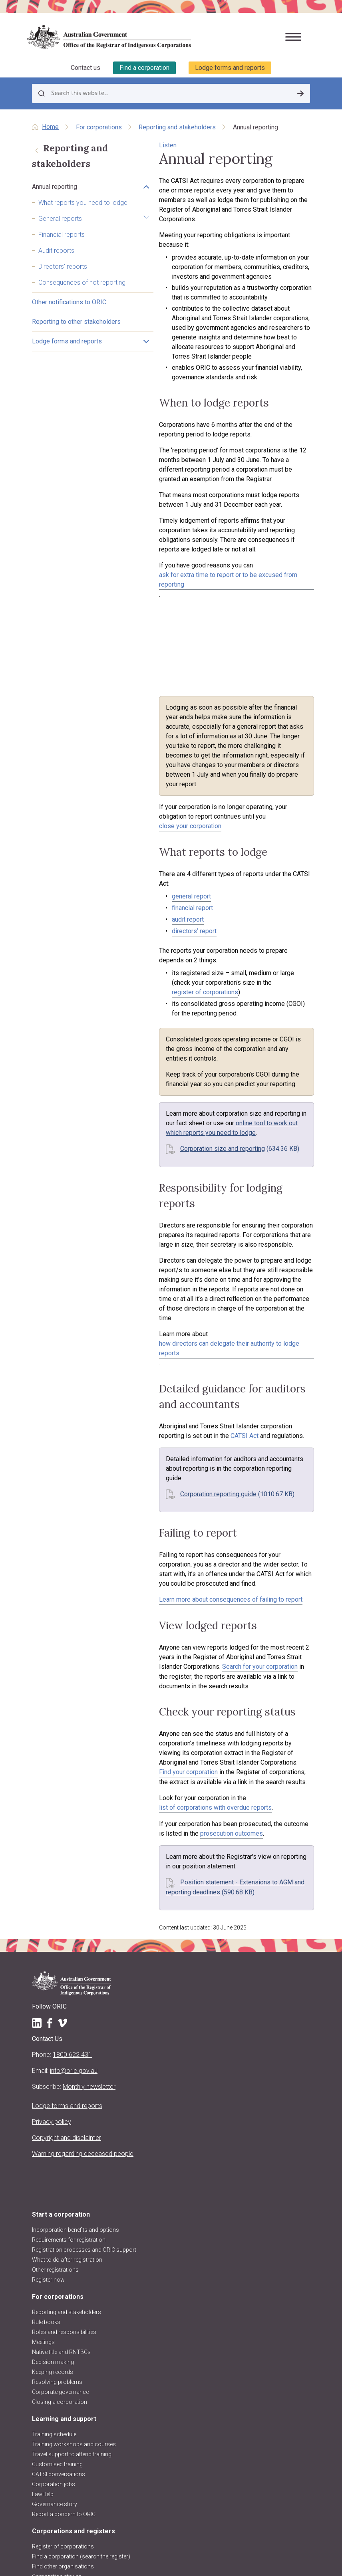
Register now (48, 2010)
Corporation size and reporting (162, 991)
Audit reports (56, 271)
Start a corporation (61, 1944)
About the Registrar (56, 2379)
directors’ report (134, 821)
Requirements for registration (68, 1970)
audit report (128, 809)
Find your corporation (268, 1503)
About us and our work (66, 2363)
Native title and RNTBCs (61, 2082)
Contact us (85, 67)
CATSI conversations (58, 2204)
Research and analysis (60, 2346)
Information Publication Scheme (72, 2478)
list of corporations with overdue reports (244, 1538)
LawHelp (43, 2224)
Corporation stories (57, 2306)
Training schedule (54, 2164)
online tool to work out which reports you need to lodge (193, 975)
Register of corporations (63, 2276)
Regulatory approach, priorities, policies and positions (99, 2418)
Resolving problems (57, 2112)
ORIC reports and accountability (71, 2458)
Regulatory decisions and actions (74, 2448)
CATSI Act (113, 1214)
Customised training (57, 2194)
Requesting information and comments (81, 2336)
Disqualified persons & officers (70, 2326)
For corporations (99, 126)
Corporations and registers (73, 2261)
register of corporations (176, 863)
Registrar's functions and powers (73, 2389)
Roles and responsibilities (64, 2062)
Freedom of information (62, 2468)
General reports (60, 239)
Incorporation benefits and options (75, 1960)
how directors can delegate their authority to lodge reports (230, 1141)
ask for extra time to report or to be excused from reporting (181, 498)
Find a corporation (144, 67)
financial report (132, 798)
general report (131, 786)
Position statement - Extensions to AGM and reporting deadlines (210, 1613)
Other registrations (55, 2000)
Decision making (53, 2092)
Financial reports (61, 255)
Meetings (43, 2072)
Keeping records (52, 2102)
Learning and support (64, 2149)
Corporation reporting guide (158, 1263)
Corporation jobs (53, 2214)
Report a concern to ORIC (63, 2244)
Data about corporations (63, 2316)
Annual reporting (54, 198)
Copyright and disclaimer (66, 1868)
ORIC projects (49, 2438)
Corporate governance (60, 2122)
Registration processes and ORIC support (84, 1980)
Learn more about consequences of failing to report (171, 1359)
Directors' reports (62, 287)
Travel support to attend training (71, 2184)
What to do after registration (67, 1990)
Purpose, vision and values (65, 2399)
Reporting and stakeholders (177, 126)
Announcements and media (66, 2428)
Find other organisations (63, 2296)
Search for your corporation (137, 1426)
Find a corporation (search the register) (81, 2286)
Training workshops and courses (74, 2174)
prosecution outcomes (130, 1564)
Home (50, 126)
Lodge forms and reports (230, 67)
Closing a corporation (59, 2132)
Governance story (54, 2234)
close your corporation (155, 726)
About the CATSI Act (57, 2408)
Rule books (46, 2052)
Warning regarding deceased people (82, 1884)
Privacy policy (51, 1852)
